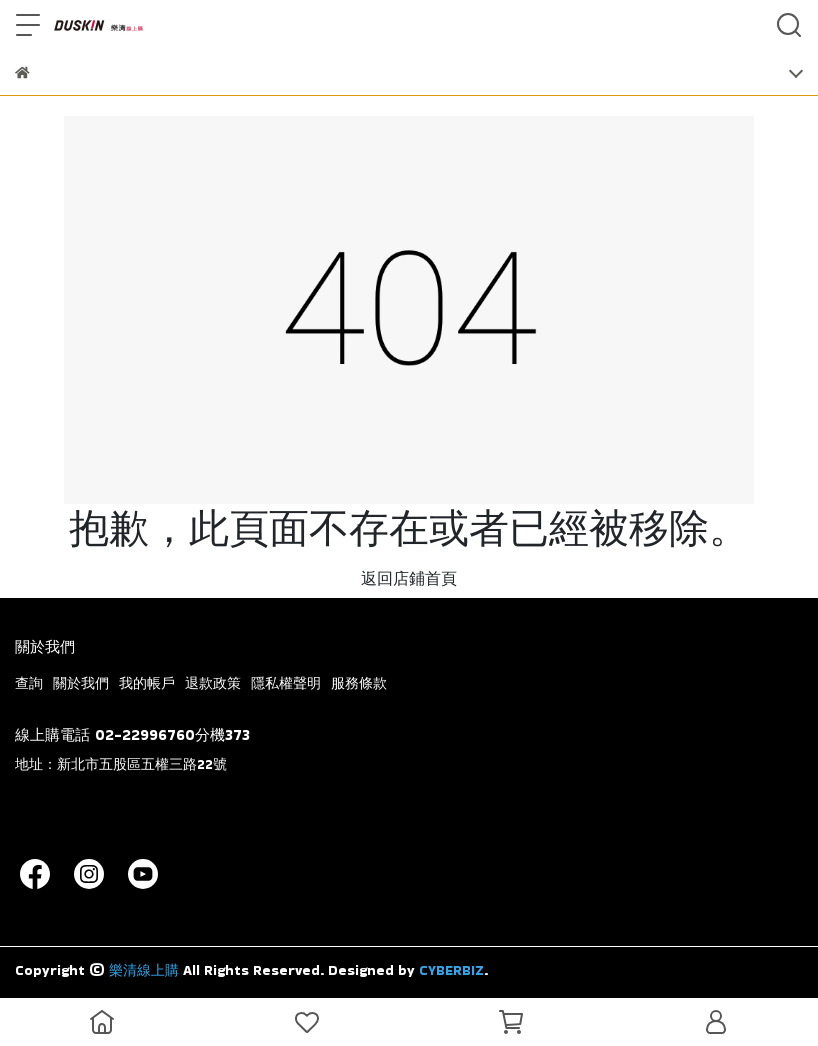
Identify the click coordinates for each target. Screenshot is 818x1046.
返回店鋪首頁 (409, 578)
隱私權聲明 (286, 683)
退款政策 (213, 683)
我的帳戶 (147, 683)
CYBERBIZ (451, 970)
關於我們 (81, 683)
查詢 (29, 683)
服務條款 (359, 683)
